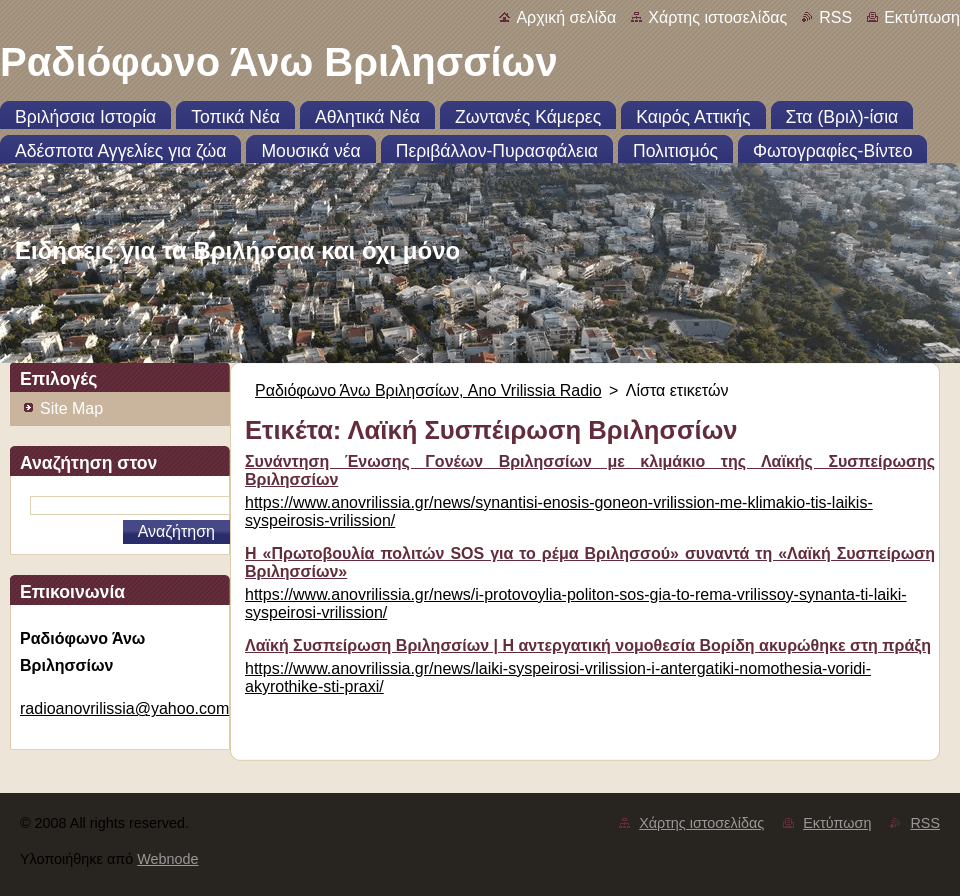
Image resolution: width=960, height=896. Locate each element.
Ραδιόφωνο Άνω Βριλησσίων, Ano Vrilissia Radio (428, 390)
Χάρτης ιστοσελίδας (717, 17)
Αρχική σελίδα (566, 17)
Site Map (71, 408)
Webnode (167, 859)
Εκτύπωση (922, 17)
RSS (835, 17)
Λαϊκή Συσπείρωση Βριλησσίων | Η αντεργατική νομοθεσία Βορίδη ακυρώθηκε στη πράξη (588, 645)
